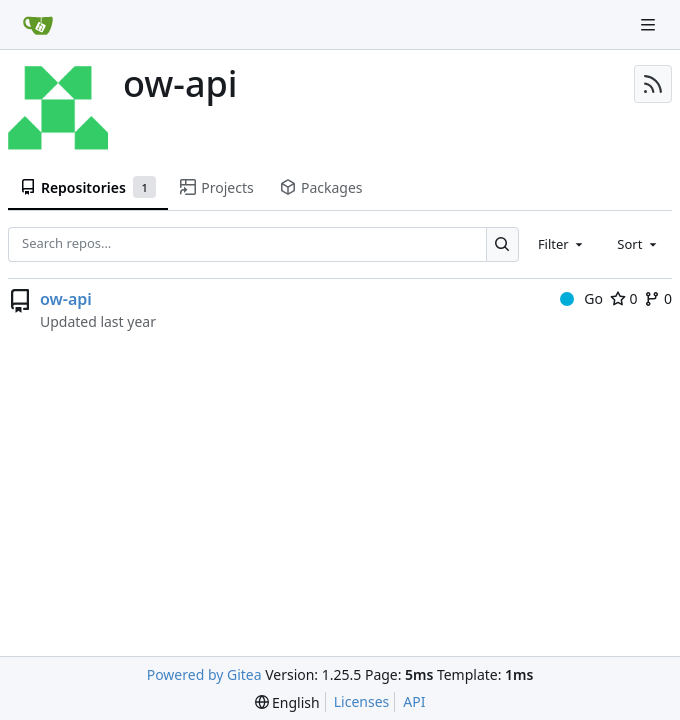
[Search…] (502, 244)
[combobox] (562, 244)
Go (581, 298)
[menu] (287, 702)
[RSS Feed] (653, 84)
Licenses (362, 701)
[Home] (38, 25)
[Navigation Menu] (650, 24)
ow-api (66, 299)
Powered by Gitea (204, 674)
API (414, 701)
